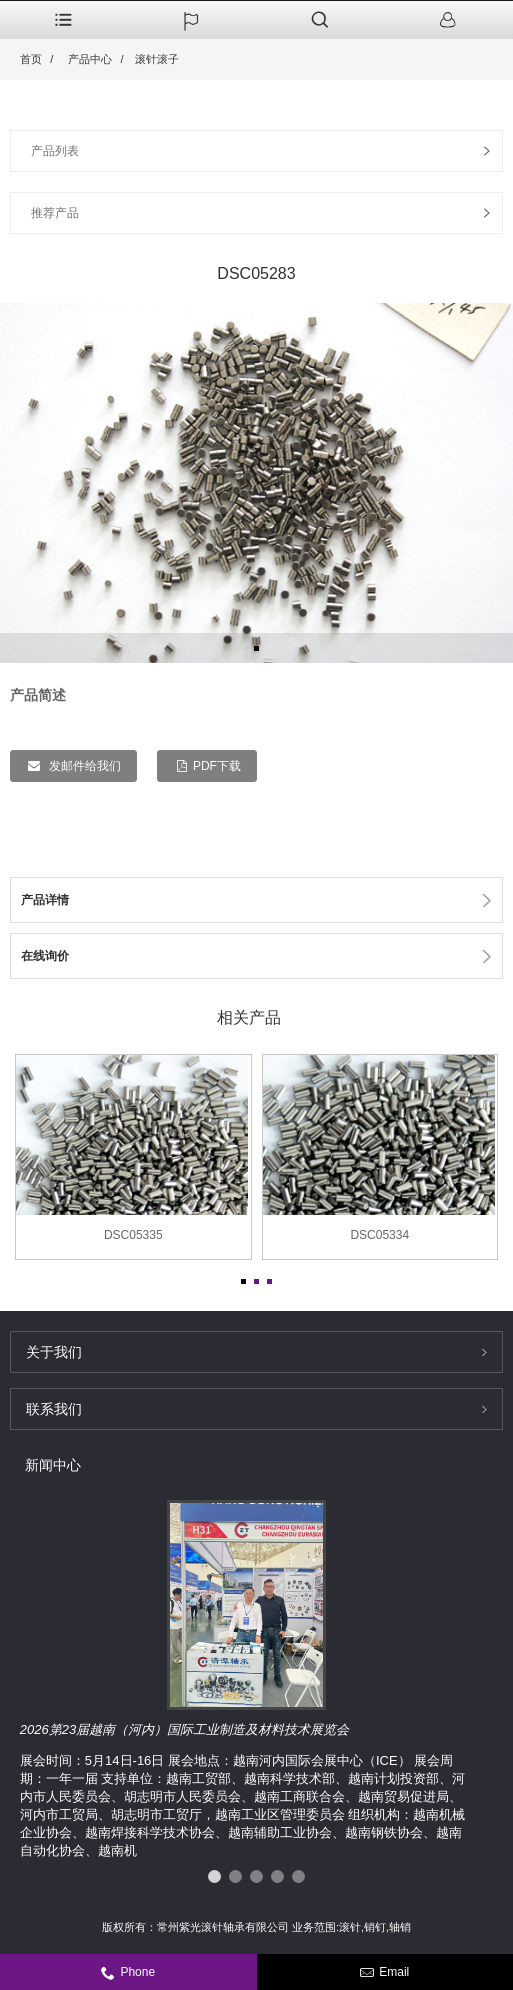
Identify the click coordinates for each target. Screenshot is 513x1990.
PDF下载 (217, 766)
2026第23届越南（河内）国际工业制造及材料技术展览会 (184, 1729)
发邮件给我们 (83, 766)
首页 (31, 59)
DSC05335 (133, 1235)
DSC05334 (379, 1235)
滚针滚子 (157, 59)
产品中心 (90, 59)
